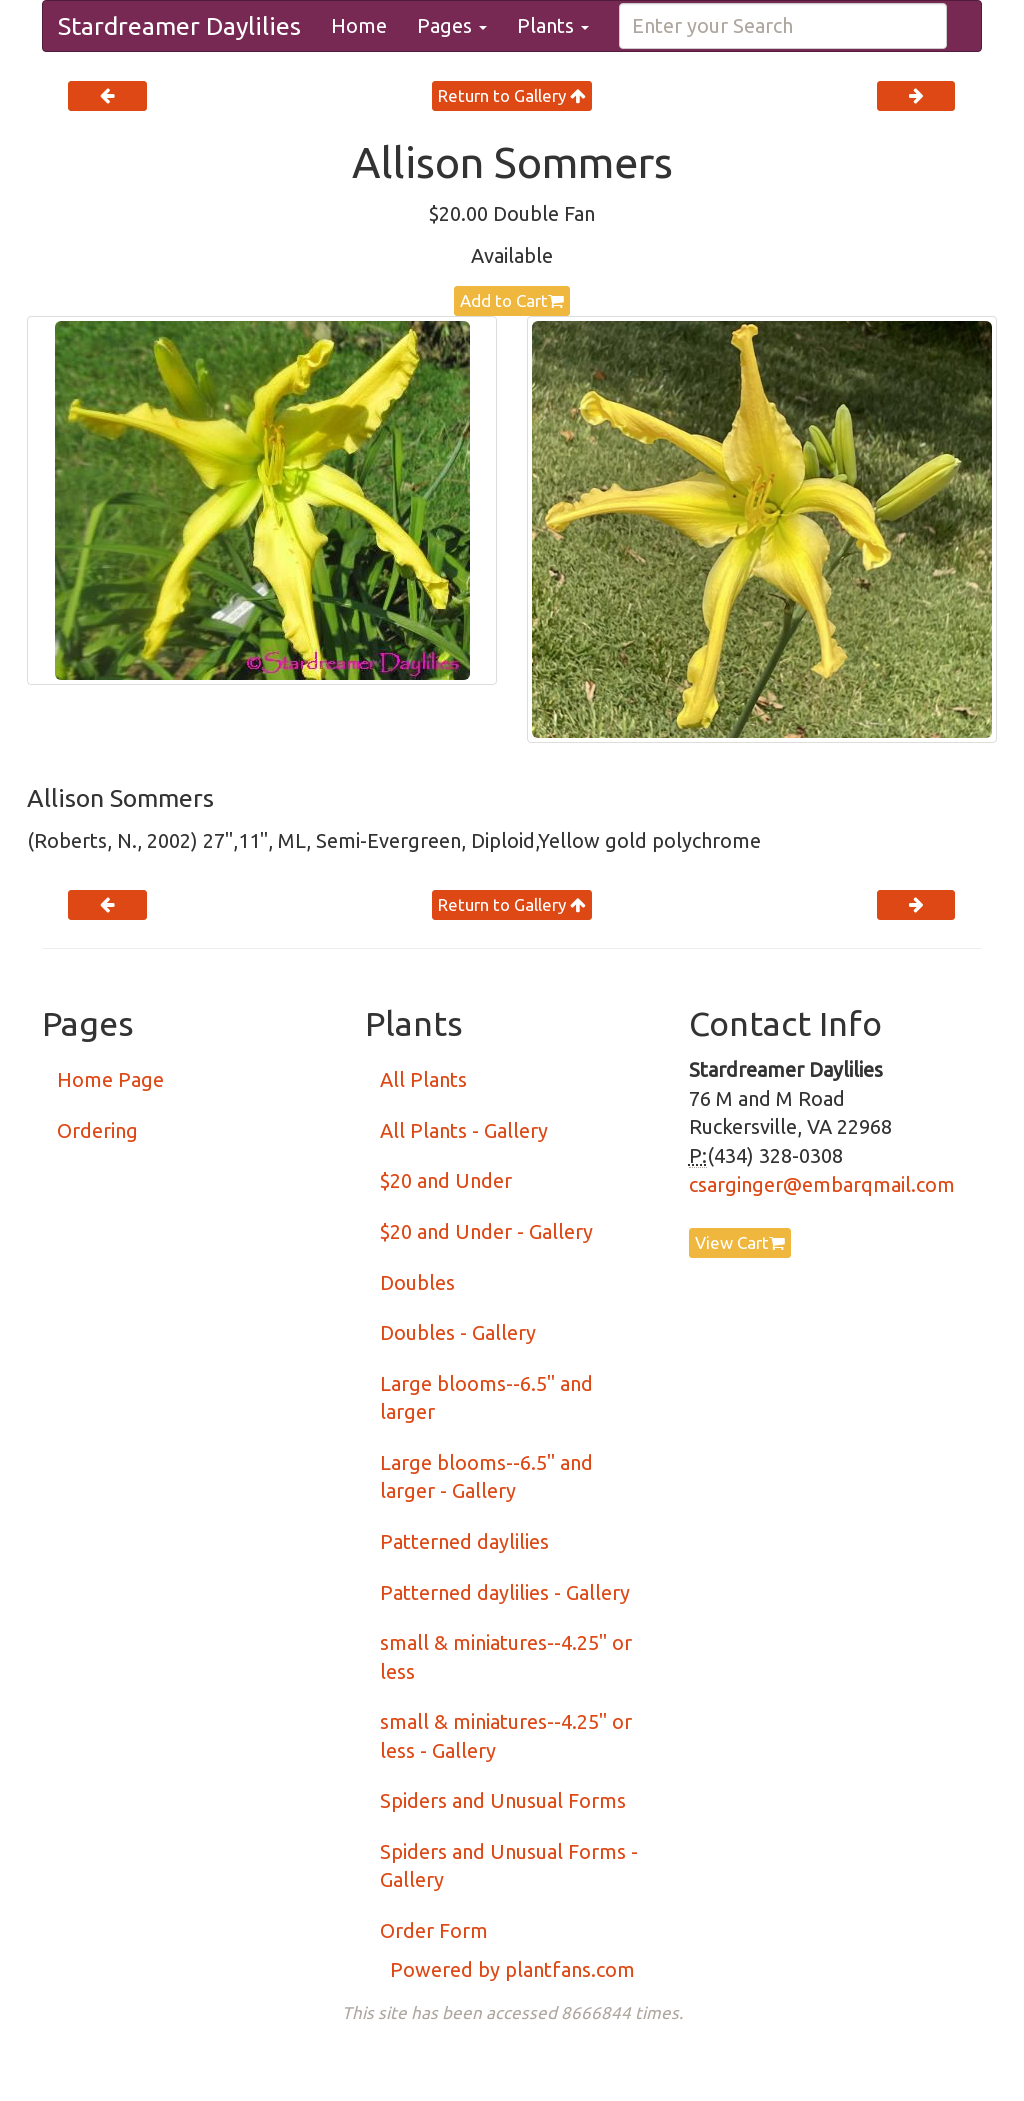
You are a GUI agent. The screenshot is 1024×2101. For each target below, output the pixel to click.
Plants (553, 25)
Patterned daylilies (464, 1541)
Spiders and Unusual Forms (503, 1800)
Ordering (97, 1130)
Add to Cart (512, 300)
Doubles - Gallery (458, 1332)
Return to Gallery (512, 95)
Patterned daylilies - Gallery (505, 1592)
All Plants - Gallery (464, 1130)
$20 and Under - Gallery (486, 1231)
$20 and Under (446, 1180)
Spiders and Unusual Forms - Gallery (509, 1866)
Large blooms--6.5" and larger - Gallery (486, 1477)
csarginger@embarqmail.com (822, 1184)
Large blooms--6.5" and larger (486, 1398)
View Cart (740, 1242)
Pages (452, 25)
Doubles (417, 1282)
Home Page (110, 1079)
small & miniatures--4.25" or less (506, 1657)
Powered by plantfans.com (512, 1969)
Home (359, 25)
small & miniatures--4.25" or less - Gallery (506, 1736)
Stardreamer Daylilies (179, 26)
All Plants (423, 1079)
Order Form (434, 1930)
